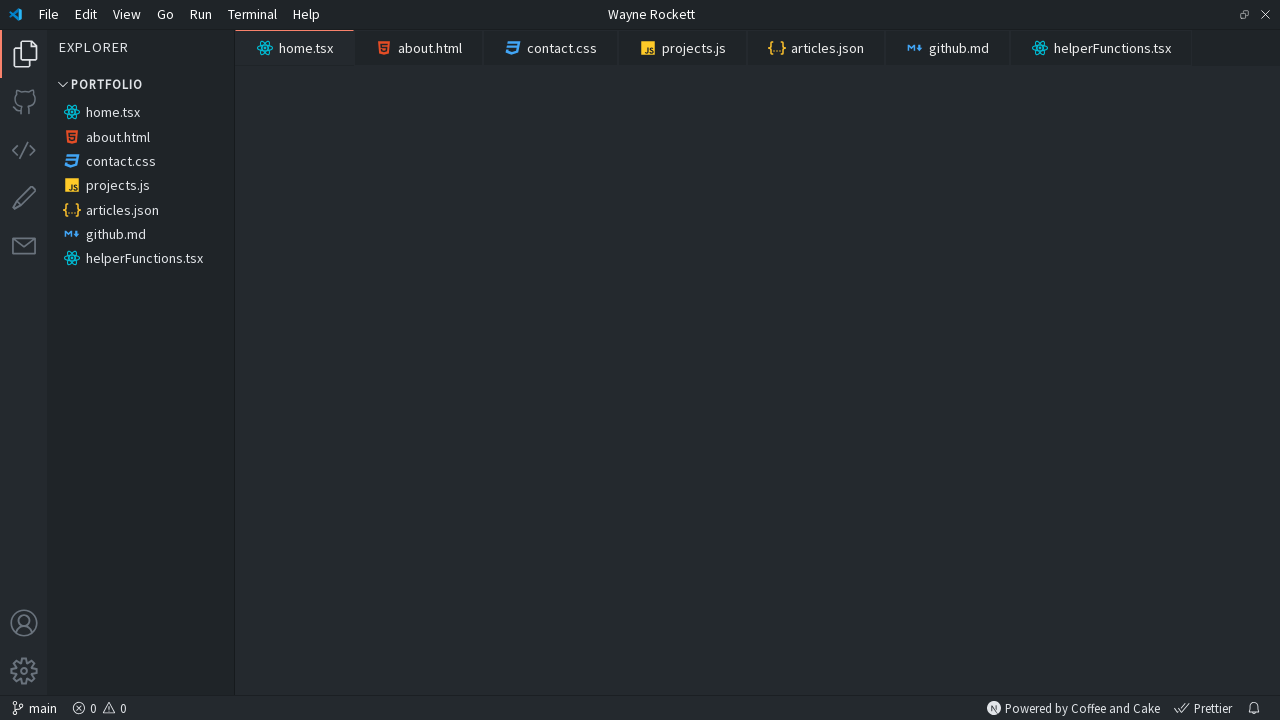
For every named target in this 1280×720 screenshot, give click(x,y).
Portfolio (99, 84)
